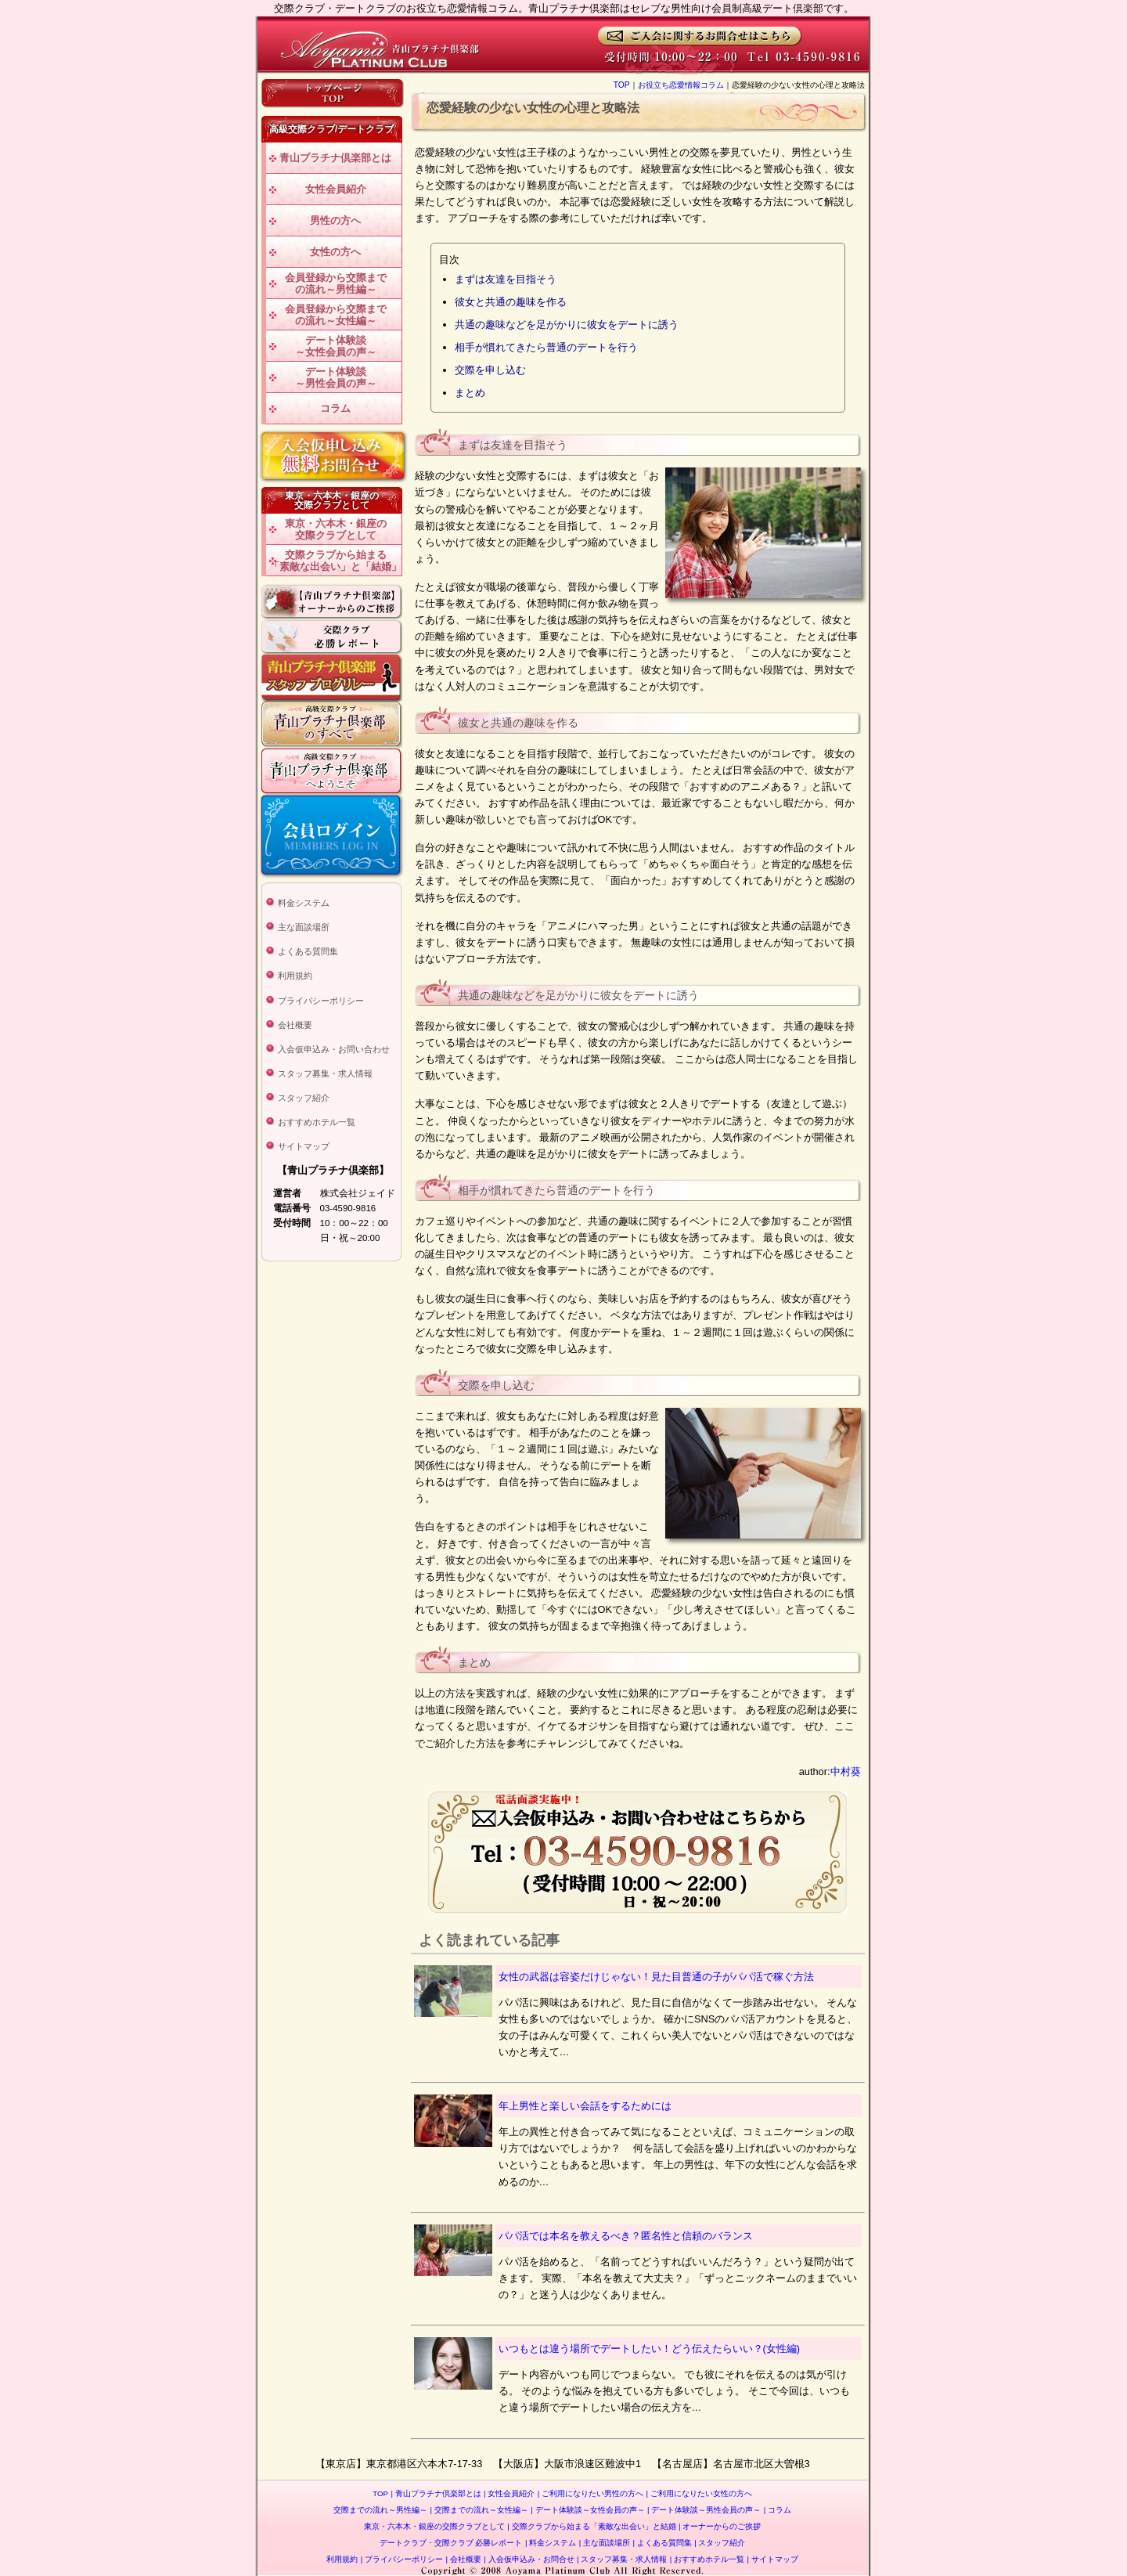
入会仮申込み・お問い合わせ (334, 1049)
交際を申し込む (490, 370)
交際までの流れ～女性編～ (479, 2510)
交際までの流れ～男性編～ (380, 2510)
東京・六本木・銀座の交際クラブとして (336, 530)
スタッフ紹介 (303, 1097)
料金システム (303, 902)
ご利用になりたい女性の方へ (699, 2493)
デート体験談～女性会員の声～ (335, 346)
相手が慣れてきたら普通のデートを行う (546, 347)
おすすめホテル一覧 (316, 1122)
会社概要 (295, 1025)
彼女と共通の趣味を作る (511, 302)
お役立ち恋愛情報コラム (681, 85)
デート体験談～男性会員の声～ (335, 378)
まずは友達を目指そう (505, 279)
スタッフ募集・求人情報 (325, 1073)
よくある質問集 (308, 951)
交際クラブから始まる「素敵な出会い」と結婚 (591, 2526)
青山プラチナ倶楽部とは (335, 158)
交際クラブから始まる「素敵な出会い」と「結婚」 (335, 561)
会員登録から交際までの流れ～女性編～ (336, 315)
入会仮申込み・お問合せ (529, 2559)
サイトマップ (303, 1146)
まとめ (470, 393)
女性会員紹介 (335, 189)
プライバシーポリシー (321, 1000)
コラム (335, 408)
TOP (622, 85)
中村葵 (845, 1771)
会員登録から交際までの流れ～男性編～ (336, 284)
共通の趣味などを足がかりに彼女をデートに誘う (567, 324)
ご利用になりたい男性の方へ (590, 2493)
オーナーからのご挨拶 (720, 2526)
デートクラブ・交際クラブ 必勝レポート (451, 2542)
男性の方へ (335, 220)
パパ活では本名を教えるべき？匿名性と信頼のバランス (626, 2236)
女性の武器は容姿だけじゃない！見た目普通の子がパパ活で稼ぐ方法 (656, 1977)
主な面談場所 (303, 927)
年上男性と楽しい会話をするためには (585, 2106)
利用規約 (295, 975)
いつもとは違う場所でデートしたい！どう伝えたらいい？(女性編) (650, 2348)
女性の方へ (335, 252)
